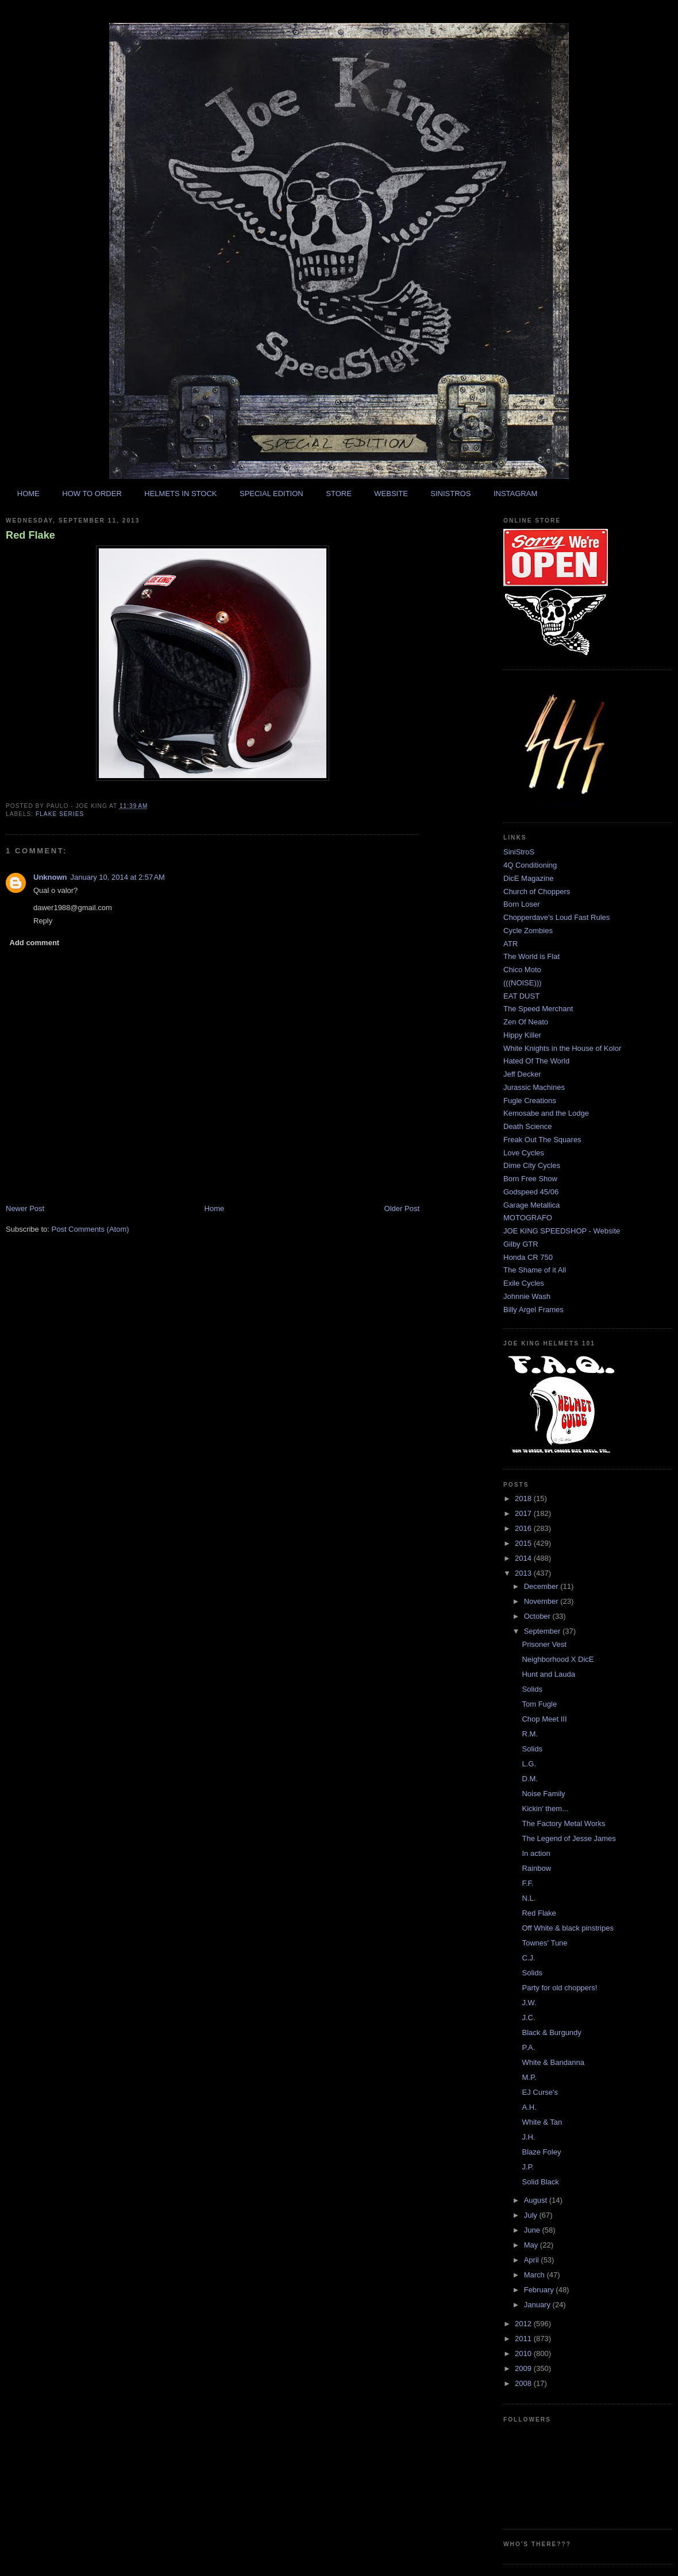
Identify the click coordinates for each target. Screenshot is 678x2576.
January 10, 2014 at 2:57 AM (118, 877)
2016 (524, 1528)
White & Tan (542, 2122)
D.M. (529, 1778)
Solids (532, 1689)
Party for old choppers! (559, 1987)
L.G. (529, 1763)
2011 (524, 2338)
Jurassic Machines (534, 1087)
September (543, 1631)
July (532, 2215)
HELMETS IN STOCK (180, 493)
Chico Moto (522, 969)
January (538, 2304)
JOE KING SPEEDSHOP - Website (561, 1231)
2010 (524, 2353)
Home (215, 1208)
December (542, 1586)
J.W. (529, 2002)
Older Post (401, 1208)
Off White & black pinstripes (567, 1928)
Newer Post (25, 1208)
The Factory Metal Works (563, 1823)
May (532, 2245)
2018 (524, 1498)
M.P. (529, 2077)
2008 (524, 2383)
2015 (524, 1543)
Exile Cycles (523, 1283)
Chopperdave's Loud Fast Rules (556, 917)
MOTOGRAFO (527, 1217)
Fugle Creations (529, 1100)
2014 (524, 1558)
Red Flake (30, 535)
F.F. (527, 1883)
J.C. (528, 2017)
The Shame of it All (534, 1270)
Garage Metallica (531, 1205)
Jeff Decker (522, 1074)
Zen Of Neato (525, 1022)
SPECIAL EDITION (271, 493)
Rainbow (536, 1868)
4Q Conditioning (530, 865)
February (540, 2289)
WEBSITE (391, 493)
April (532, 2260)
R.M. (529, 1734)
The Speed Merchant (538, 1008)
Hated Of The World (536, 1061)
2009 (524, 2368)
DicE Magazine (528, 878)
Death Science (527, 1126)
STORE (339, 493)
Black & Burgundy (551, 2032)
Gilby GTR (520, 1244)
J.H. (528, 2137)
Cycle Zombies (528, 930)
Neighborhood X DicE (558, 1659)
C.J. (528, 1958)
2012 (524, 2323)
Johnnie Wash (526, 1296)
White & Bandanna (553, 2062)
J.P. (528, 2167)
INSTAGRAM (515, 493)
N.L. (529, 1898)
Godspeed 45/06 (530, 1192)
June (533, 2230)
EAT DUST (521, 996)
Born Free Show (530, 1178)
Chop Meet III (544, 1719)
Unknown (50, 877)
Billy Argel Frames (533, 1309)
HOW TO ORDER (92, 493)
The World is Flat (531, 956)
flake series (60, 814)
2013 (524, 1573)
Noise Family (543, 1793)
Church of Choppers (536, 891)
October (538, 1616)
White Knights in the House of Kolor (562, 1048)
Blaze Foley (541, 2152)
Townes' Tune (544, 1943)
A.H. (529, 2107)
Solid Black (540, 2181)
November (542, 1601)
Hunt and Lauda (548, 1674)
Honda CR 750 (528, 1257)
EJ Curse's (539, 2092)
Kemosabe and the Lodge (546, 1113)
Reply (42, 920)
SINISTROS (450, 493)
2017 (524, 1513)
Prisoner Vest (544, 1644)
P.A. (528, 2047)
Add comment (35, 942)
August (536, 2200)
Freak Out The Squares (542, 1139)
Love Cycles (523, 1152)
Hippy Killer (522, 1035)
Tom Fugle (539, 1704)
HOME (28, 493)
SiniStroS (518, 852)
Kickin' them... (545, 1808)
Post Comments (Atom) (90, 1229)
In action (536, 1853)
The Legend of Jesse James (568, 1838)
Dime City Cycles (531, 1165)
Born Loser (521, 904)
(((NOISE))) (522, 982)
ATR (510, 943)
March (535, 2275)
